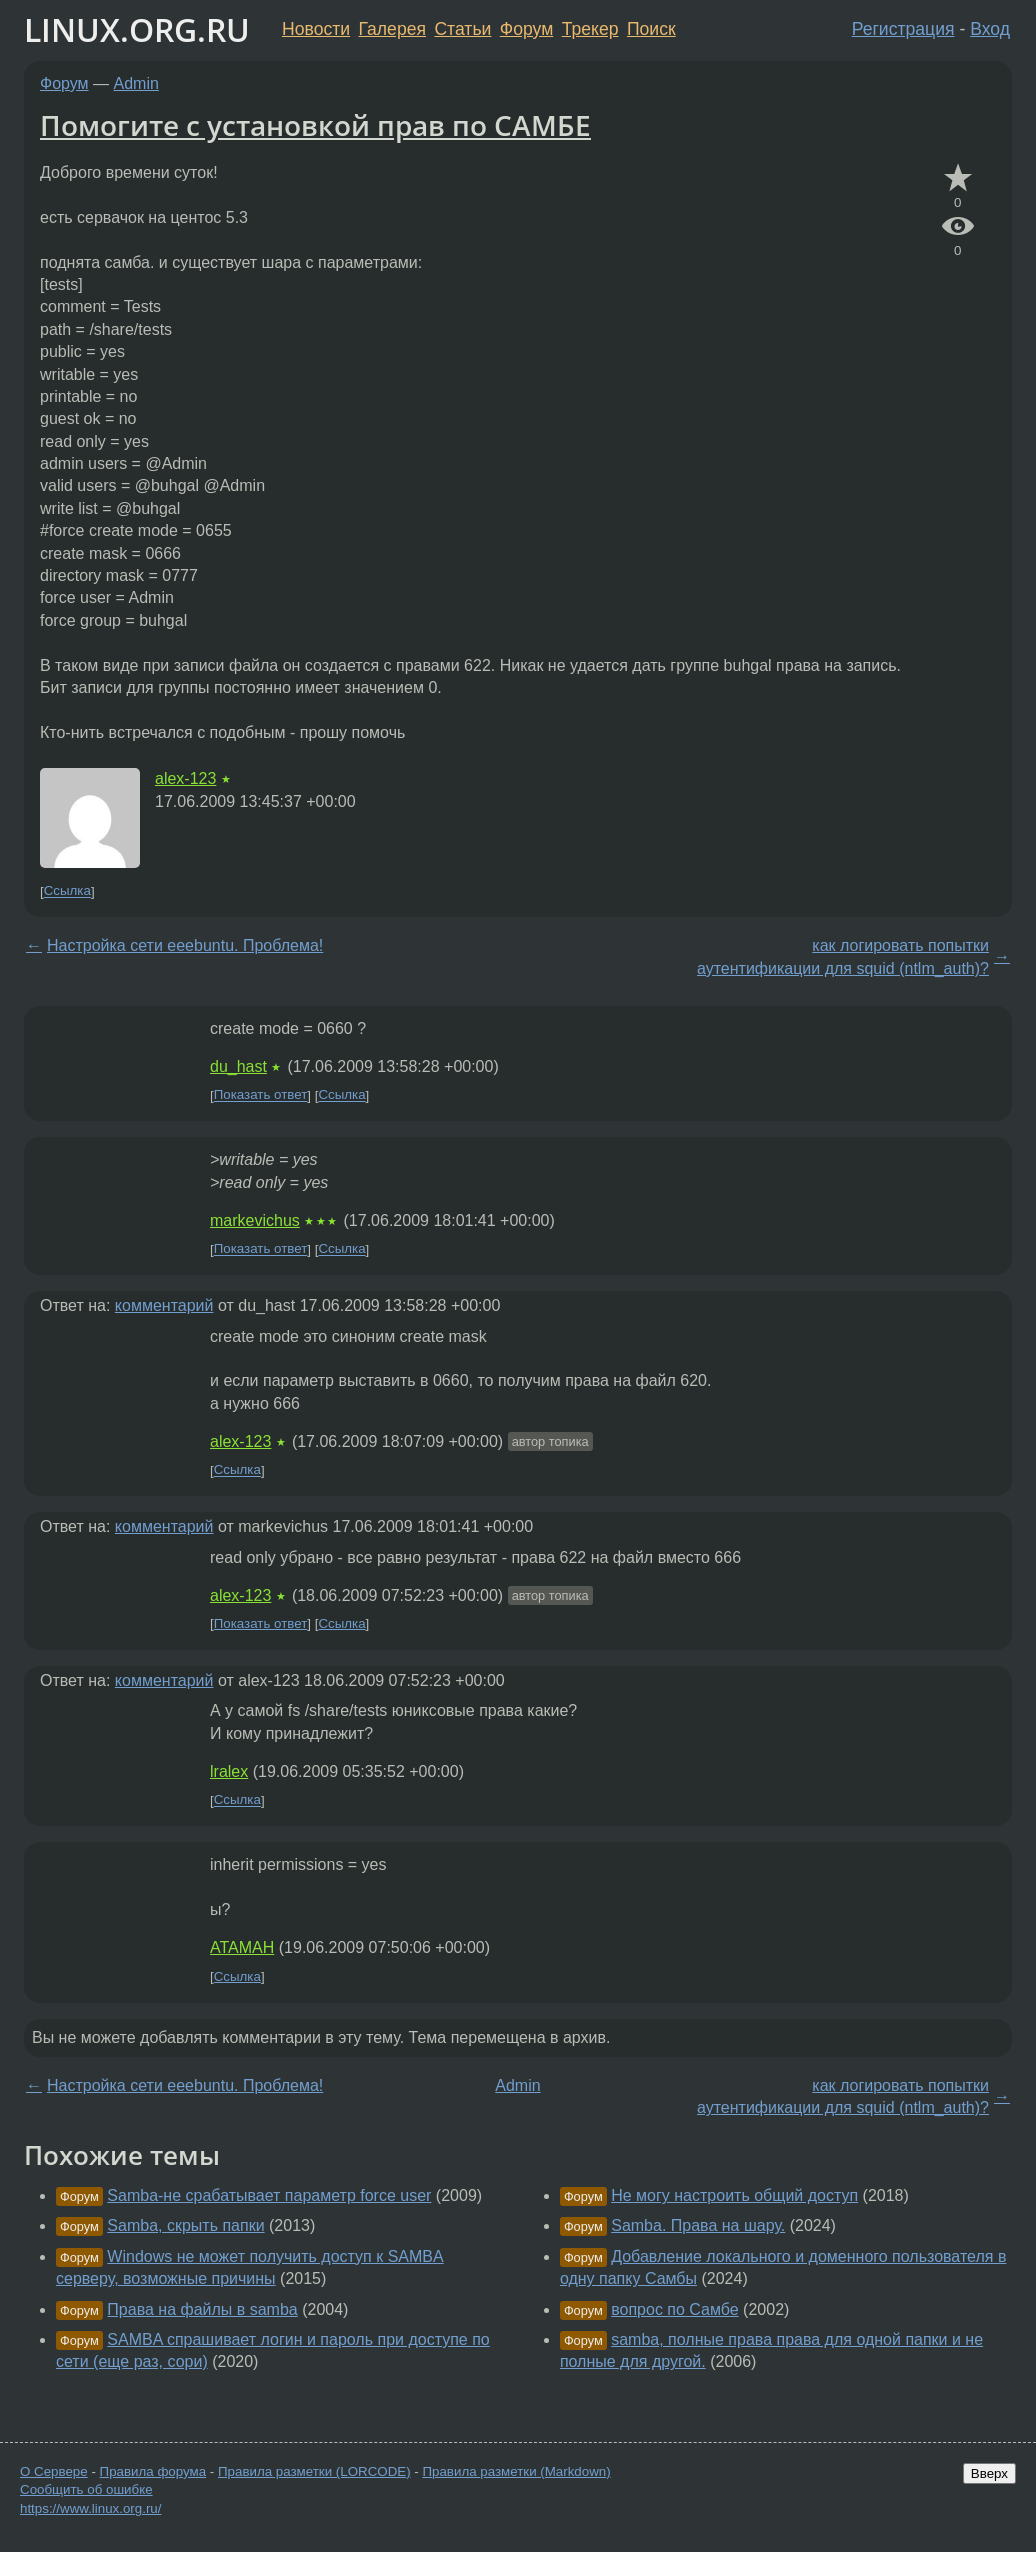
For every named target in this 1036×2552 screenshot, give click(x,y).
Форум (526, 29)
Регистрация (903, 29)
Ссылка (67, 891)
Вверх (989, 2473)
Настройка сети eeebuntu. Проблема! (185, 945)
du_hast (238, 1066)
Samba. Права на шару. (698, 2225)
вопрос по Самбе (674, 2309)
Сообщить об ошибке (86, 2489)
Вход (990, 29)
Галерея (392, 29)
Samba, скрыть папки (185, 2225)
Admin (136, 83)
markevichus (255, 1220)
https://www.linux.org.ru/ (90, 2508)
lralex (229, 1771)
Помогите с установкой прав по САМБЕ (315, 125)
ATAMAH (242, 1947)
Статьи (462, 29)
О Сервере (54, 2471)
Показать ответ (261, 1095)
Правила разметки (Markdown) (516, 2471)
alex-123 (185, 778)
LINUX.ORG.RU (137, 29)
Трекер (590, 29)
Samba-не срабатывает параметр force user (269, 2195)
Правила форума (153, 2471)
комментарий (164, 1305)
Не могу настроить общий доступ (734, 2195)
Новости (316, 29)
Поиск (651, 29)
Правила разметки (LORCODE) (314, 2471)
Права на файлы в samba (202, 2309)
